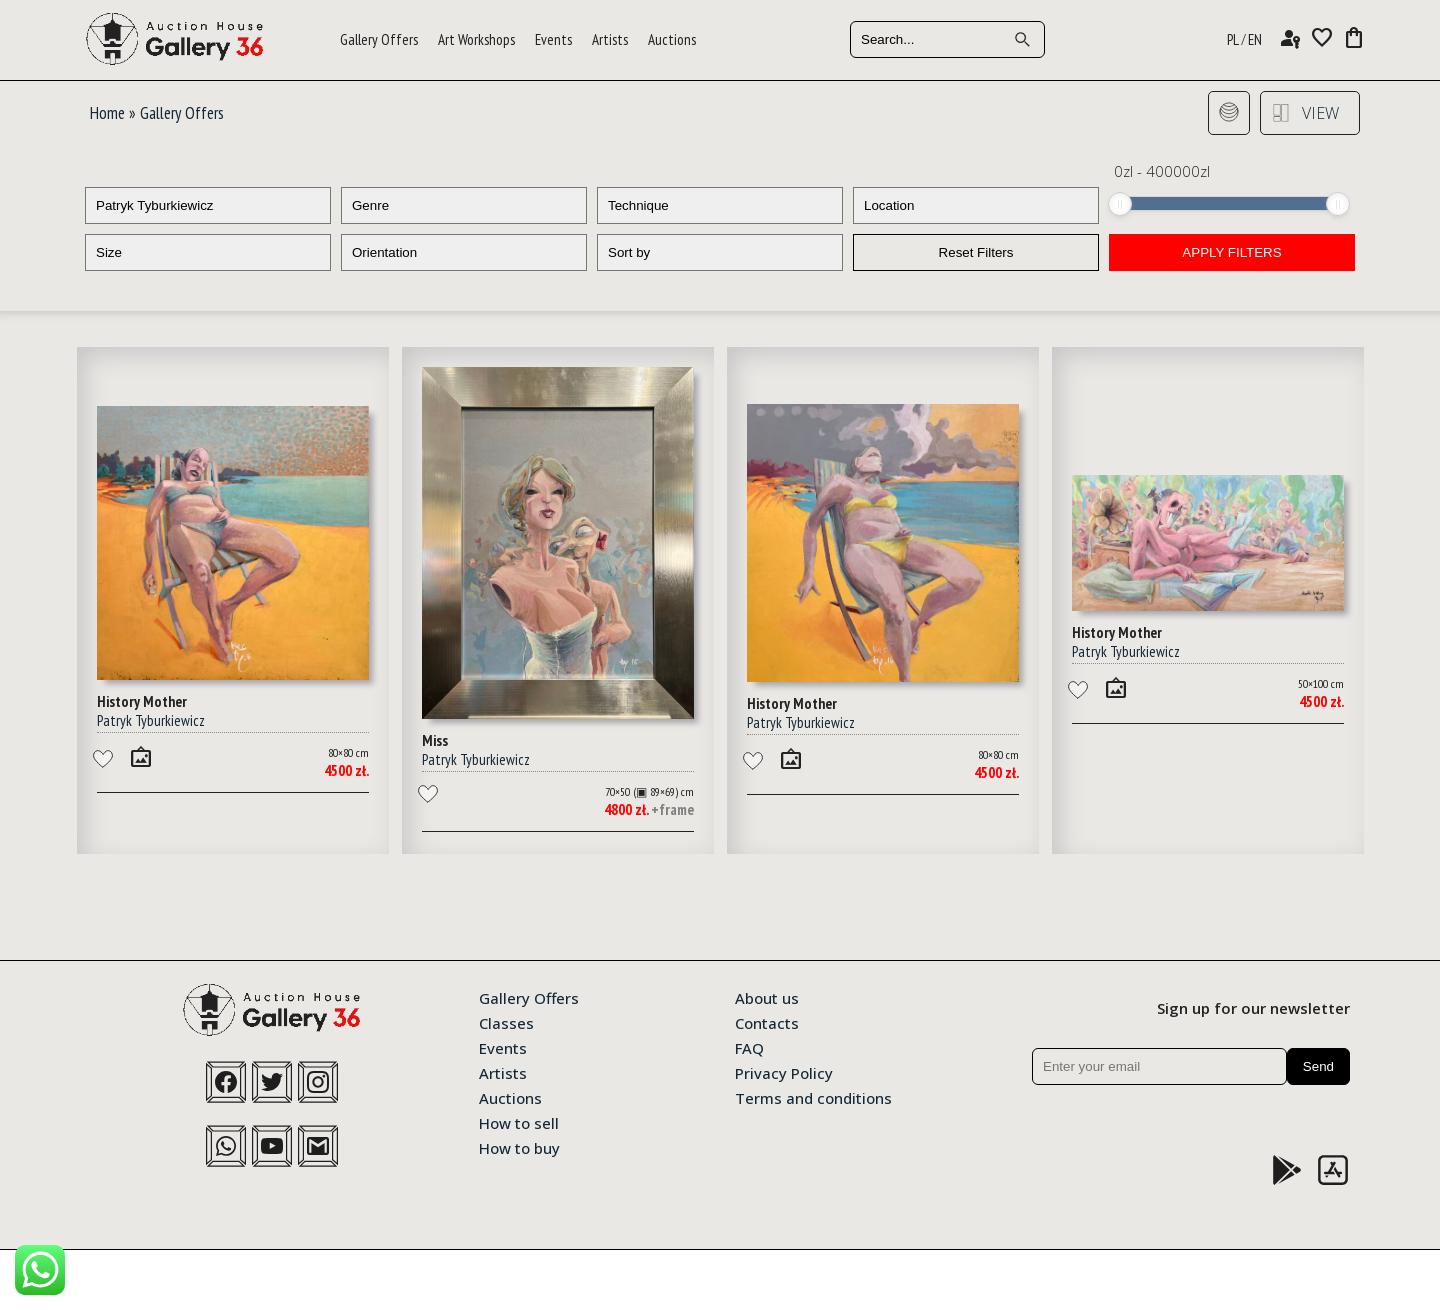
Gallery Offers (379, 39)
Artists (610, 39)
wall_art (141, 757)
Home (107, 113)
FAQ (749, 1047)
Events (553, 39)
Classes (506, 1022)
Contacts (767, 1022)
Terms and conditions (813, 1097)
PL (1233, 39)
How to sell (519, 1122)
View (1320, 113)
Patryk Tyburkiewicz (151, 720)
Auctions (672, 39)
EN (1255, 39)
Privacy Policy (784, 1072)
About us (767, 997)
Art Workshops (476, 39)
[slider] (1120, 204)
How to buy (519, 1147)
